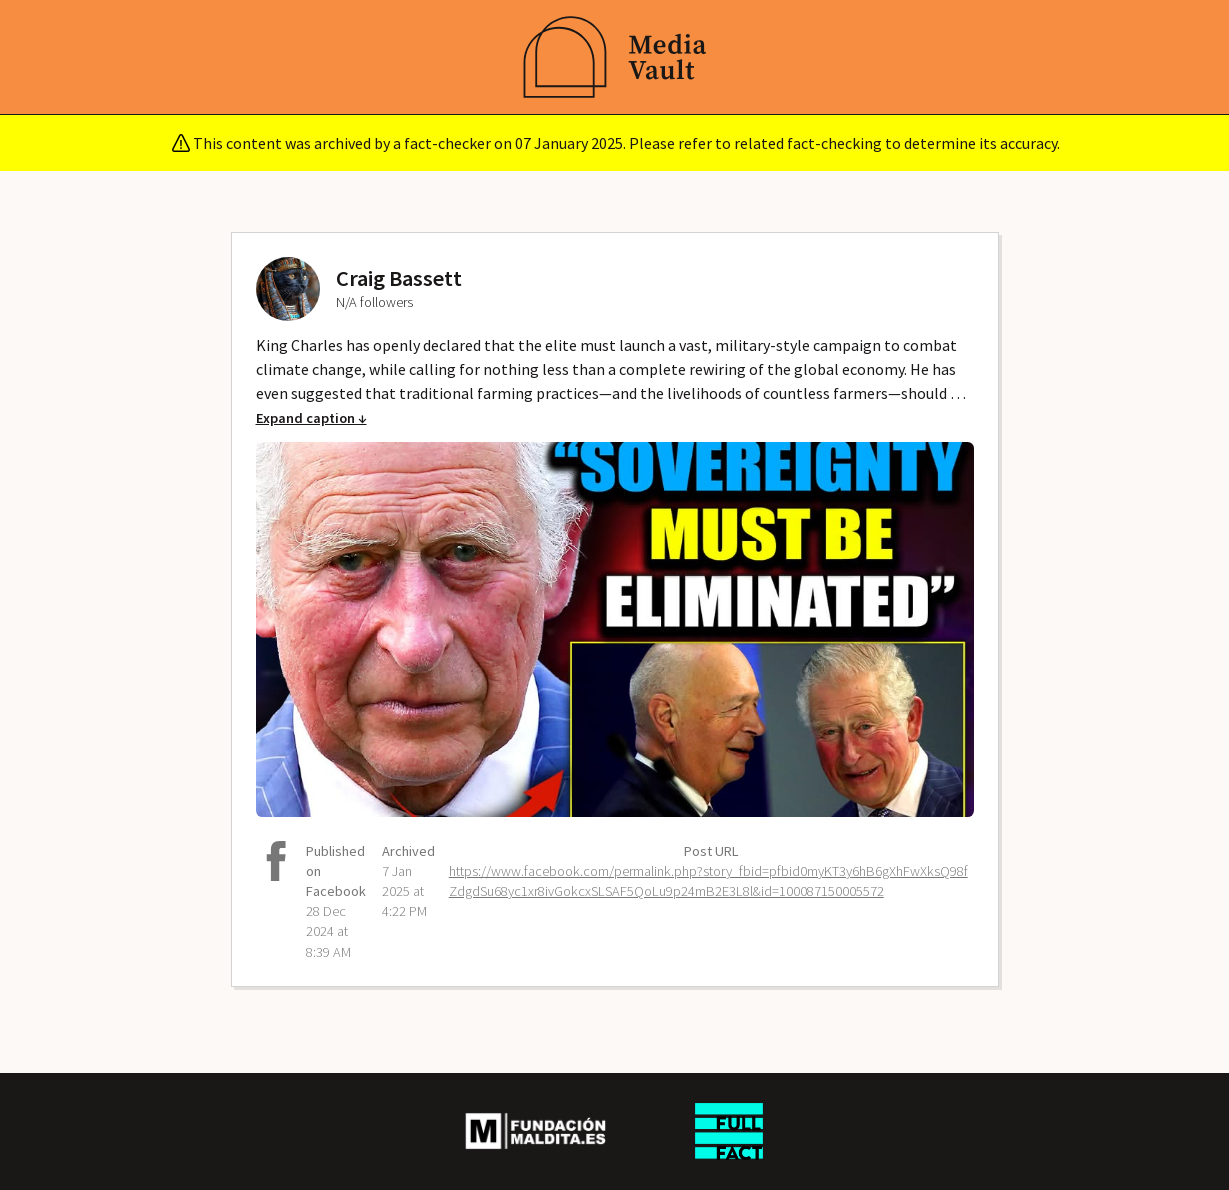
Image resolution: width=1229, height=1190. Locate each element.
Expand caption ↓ (311, 418)
